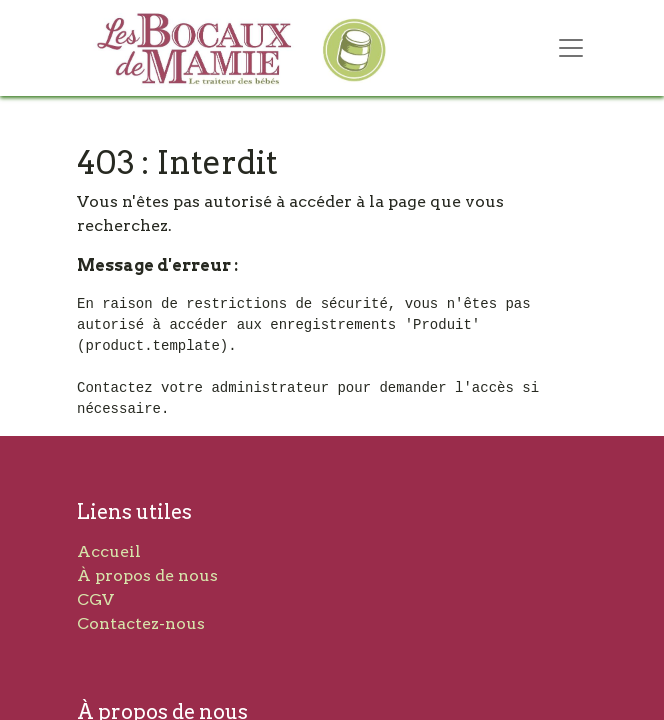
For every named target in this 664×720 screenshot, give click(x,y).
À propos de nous (147, 575)
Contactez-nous (141, 623)
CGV (95, 599)
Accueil (109, 551)
